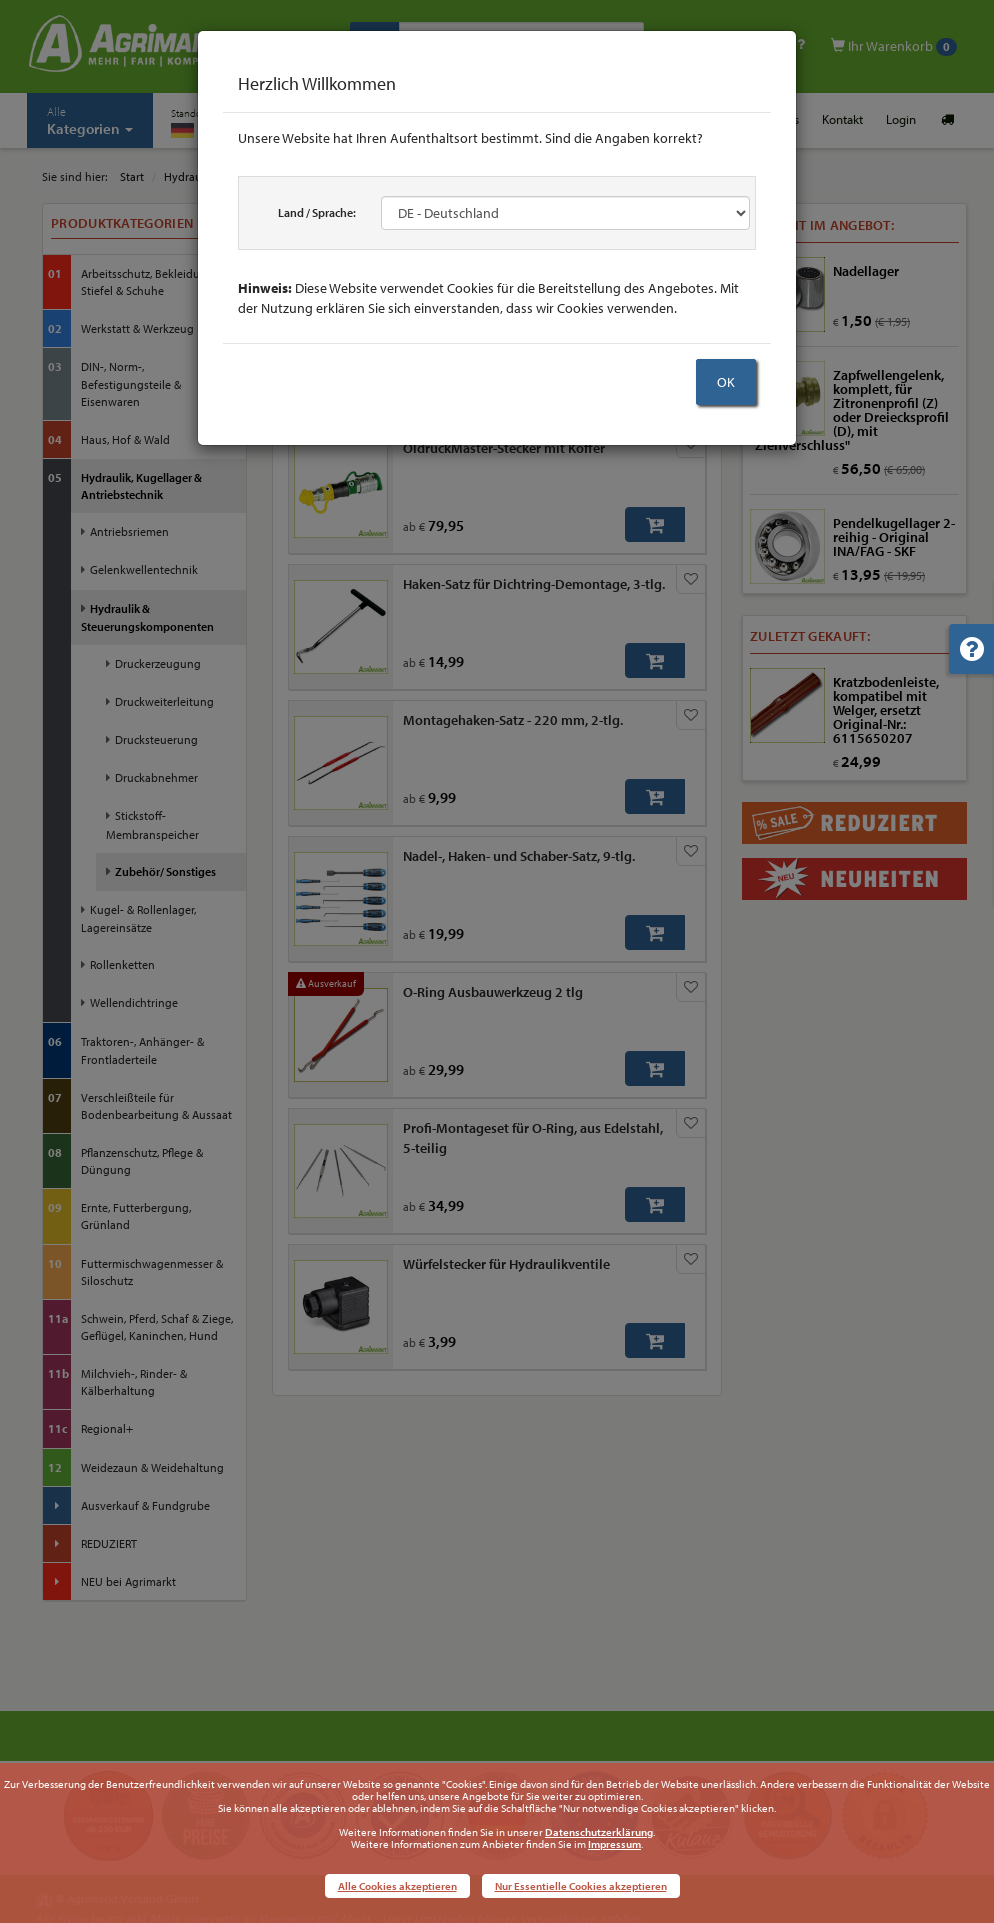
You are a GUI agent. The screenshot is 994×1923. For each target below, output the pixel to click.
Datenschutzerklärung (599, 1832)
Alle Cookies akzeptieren (397, 1886)
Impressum (614, 1844)
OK (726, 382)
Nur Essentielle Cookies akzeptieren (581, 1886)
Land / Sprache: (317, 212)
